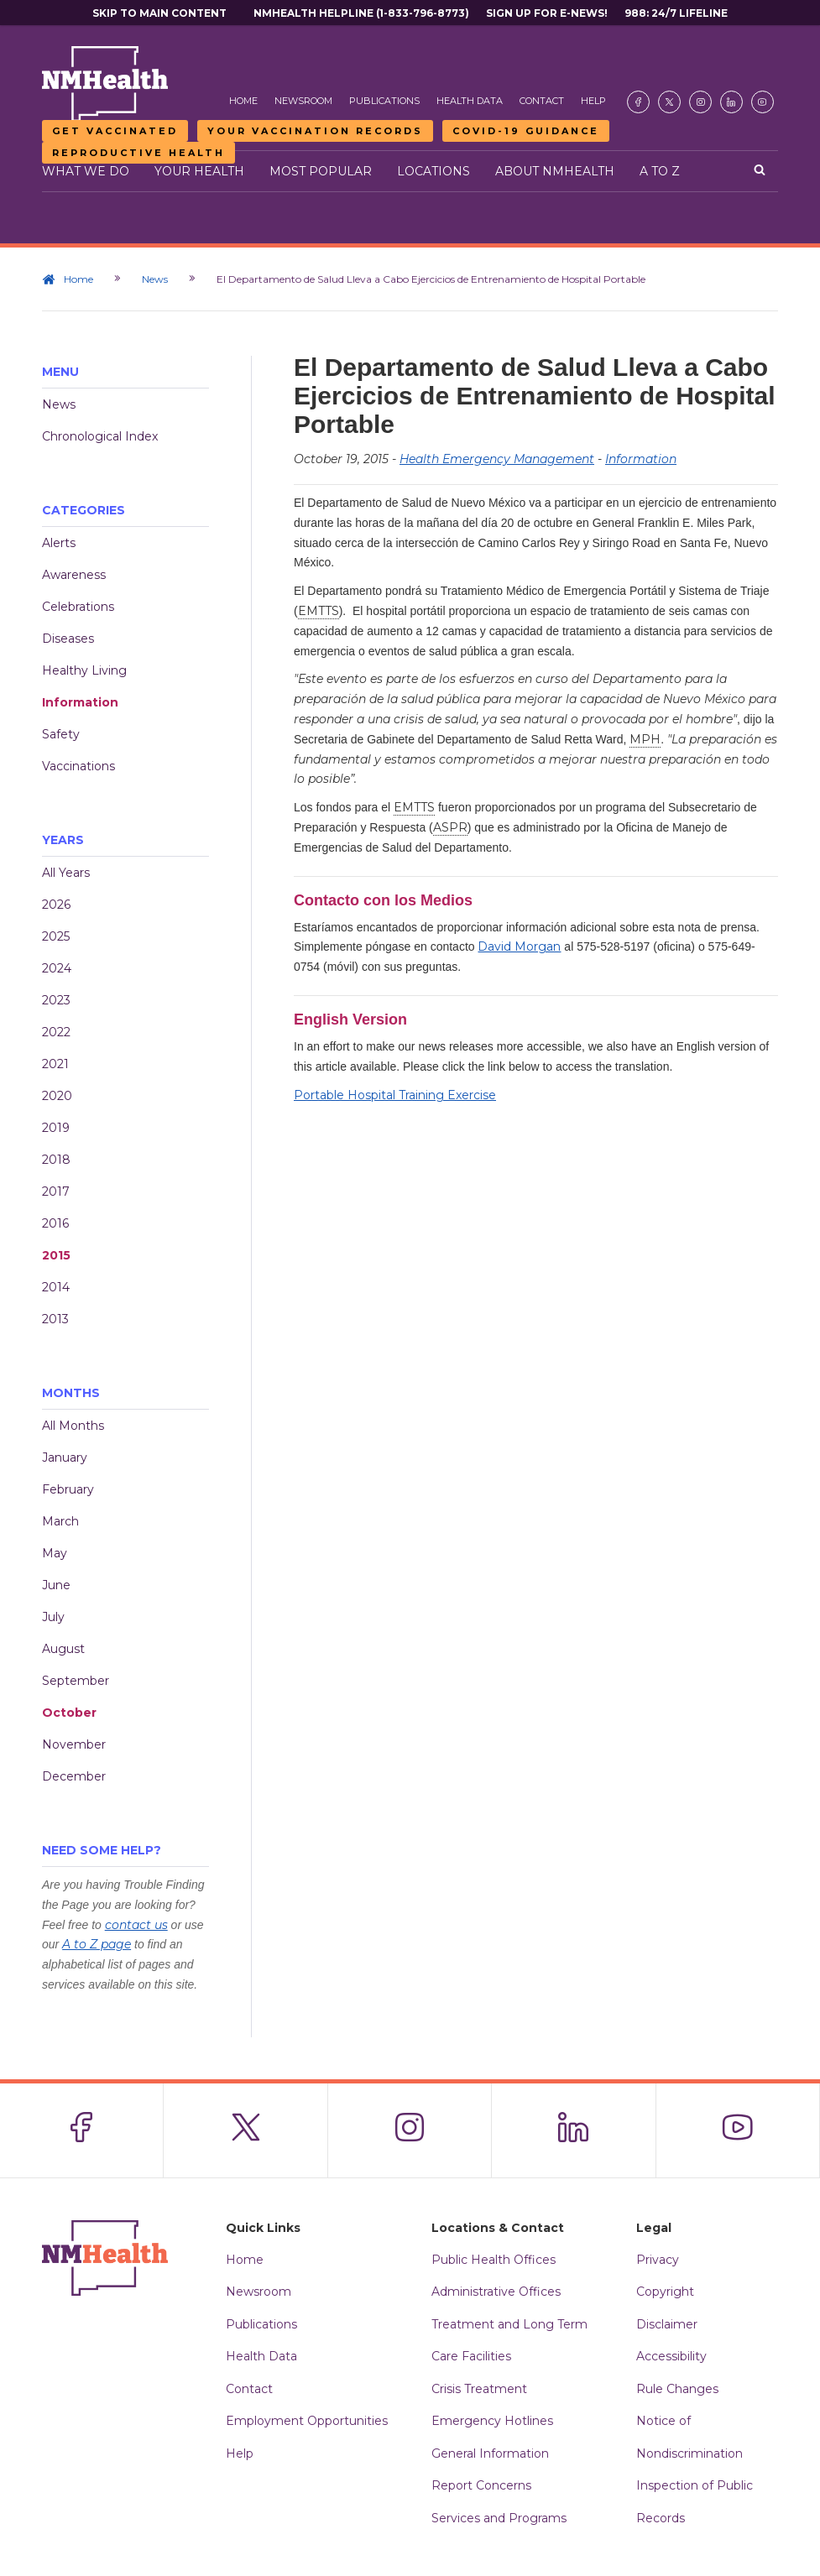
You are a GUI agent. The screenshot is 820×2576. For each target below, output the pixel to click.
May (54, 1553)
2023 (56, 1000)
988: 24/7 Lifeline (676, 13)
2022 (56, 1032)
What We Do (85, 171)
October (69, 1712)
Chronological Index (100, 436)
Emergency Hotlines (492, 2420)
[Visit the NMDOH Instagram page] (700, 102)
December (74, 1776)
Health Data (469, 101)
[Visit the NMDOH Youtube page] (762, 102)
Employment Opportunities (307, 2420)
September (75, 1680)
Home (243, 101)
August (63, 1648)
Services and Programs (499, 2518)
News (155, 279)
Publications (384, 101)
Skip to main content (159, 13)
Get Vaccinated (115, 131)
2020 (57, 1095)
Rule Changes (677, 2388)
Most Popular (320, 171)
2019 (56, 1127)
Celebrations (78, 606)
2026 (56, 904)
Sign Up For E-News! (547, 13)
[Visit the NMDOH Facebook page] (638, 102)
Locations (433, 171)
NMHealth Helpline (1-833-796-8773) (361, 13)
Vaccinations (78, 766)
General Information (490, 2453)
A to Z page (96, 1944)
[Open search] (759, 171)
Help (593, 101)
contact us (136, 1924)
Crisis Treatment (479, 2388)
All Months (73, 1425)
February (68, 1489)
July (53, 1616)
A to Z (660, 171)
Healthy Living (84, 670)
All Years (66, 872)
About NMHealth (554, 171)
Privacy (657, 2259)
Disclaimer (666, 2324)
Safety (61, 734)
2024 (56, 968)
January (64, 1457)
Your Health (199, 171)
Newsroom (303, 101)
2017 (56, 1191)
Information (80, 702)
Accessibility (671, 2356)
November (74, 1744)
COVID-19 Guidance (525, 131)
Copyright (665, 2291)
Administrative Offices (496, 2291)
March (60, 1521)
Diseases (68, 638)
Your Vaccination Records (315, 131)
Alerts (59, 542)
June (56, 1585)
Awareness (74, 574)
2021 (55, 1064)
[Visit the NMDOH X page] (669, 102)
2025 (56, 936)
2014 (56, 1287)
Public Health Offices (493, 2259)
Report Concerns (481, 2485)
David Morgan (519, 946)
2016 (55, 1223)
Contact (542, 101)
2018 (56, 1159)
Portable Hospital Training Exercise (395, 1095)
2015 (56, 1255)
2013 (55, 1319)
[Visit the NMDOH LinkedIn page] (731, 102)
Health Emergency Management (497, 459)
